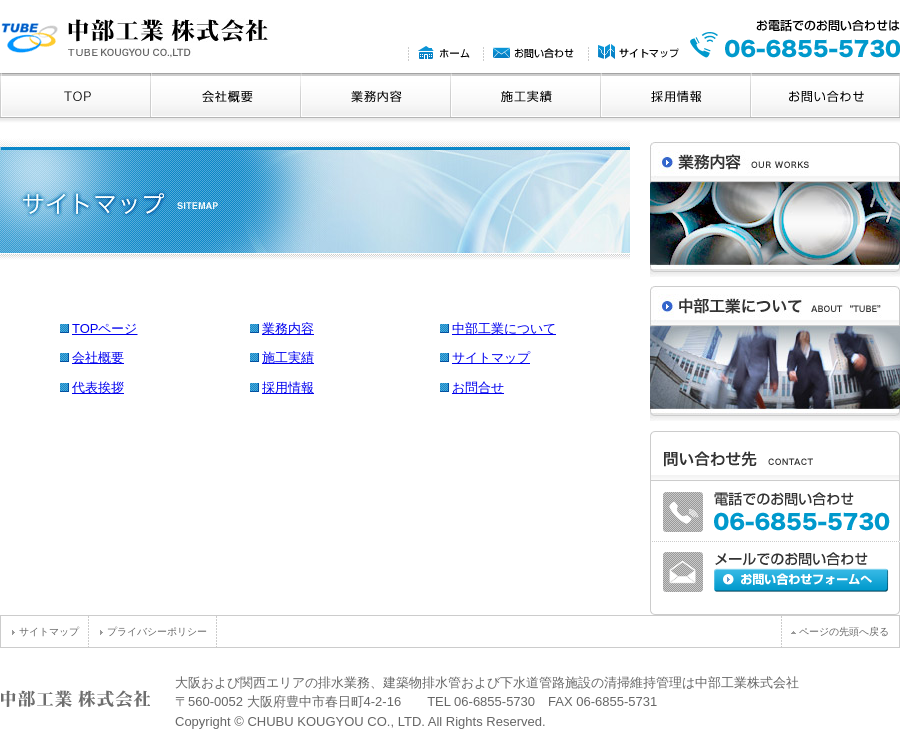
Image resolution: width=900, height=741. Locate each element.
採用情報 (288, 387)
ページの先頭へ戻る (840, 631)
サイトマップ (491, 357)
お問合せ (478, 387)
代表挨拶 (98, 387)
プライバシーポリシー (153, 631)
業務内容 (288, 328)
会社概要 (98, 357)
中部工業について (504, 328)
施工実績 (288, 357)
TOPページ (105, 328)
